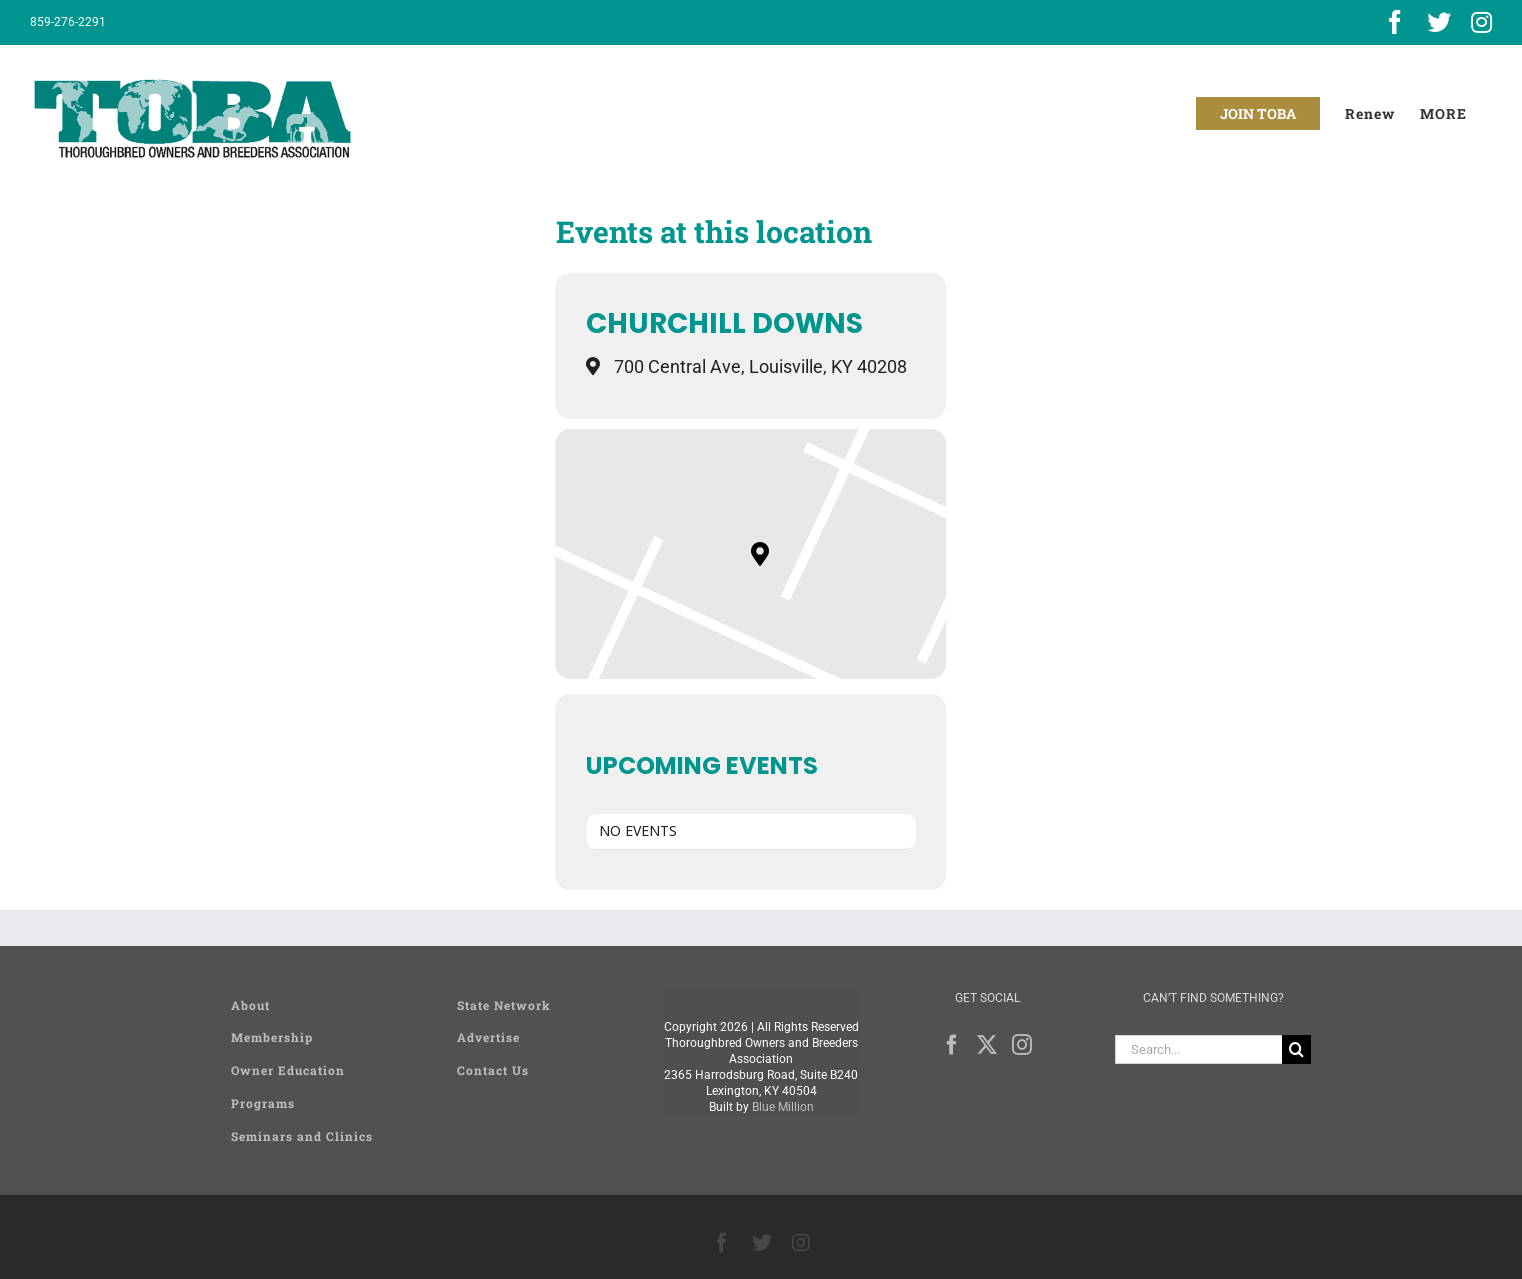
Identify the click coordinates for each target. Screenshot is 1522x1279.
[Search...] (1198, 1049)
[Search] (1296, 1049)
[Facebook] (952, 1045)
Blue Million (783, 1107)
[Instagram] (1022, 1045)
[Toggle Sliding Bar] (1443, 113)
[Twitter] (987, 1045)
